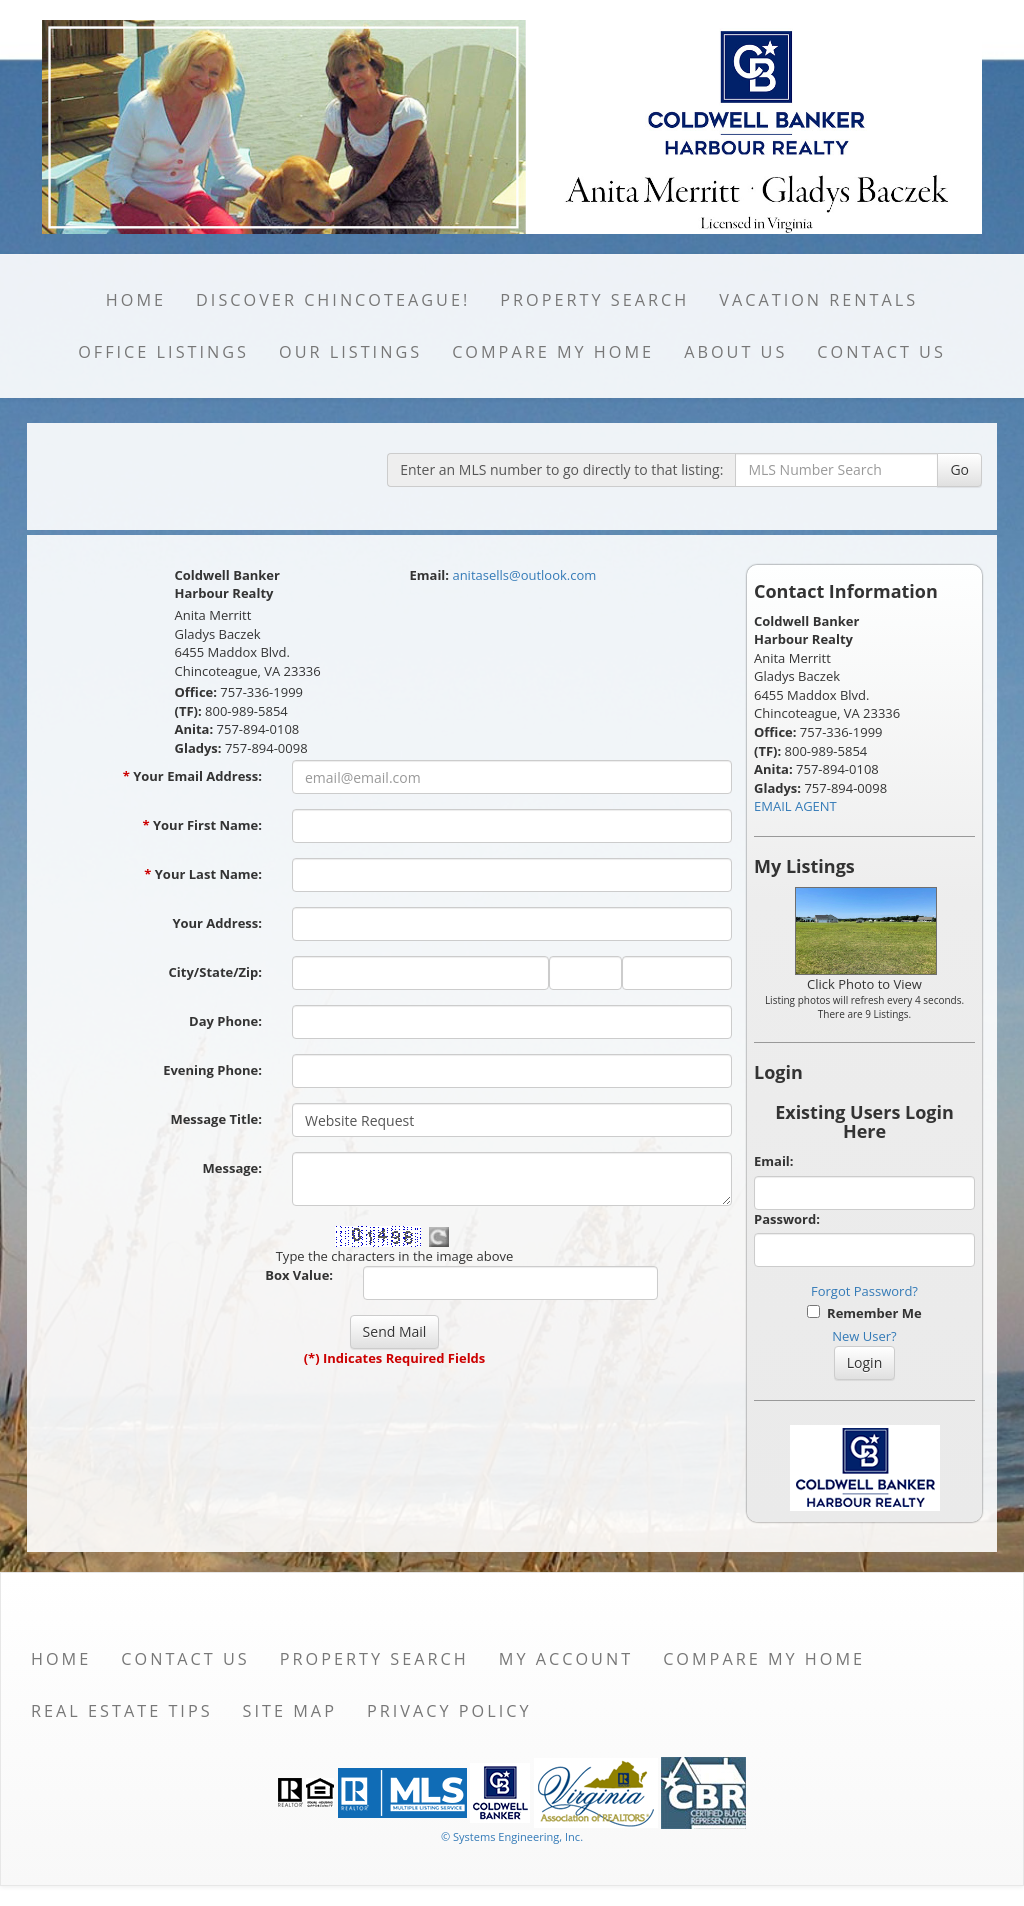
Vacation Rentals (818, 300)
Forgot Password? (864, 1291)
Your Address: (217, 923)
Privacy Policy (449, 1711)
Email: (774, 1161)
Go (959, 469)
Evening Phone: (212, 1070)
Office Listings (163, 352)
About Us (735, 352)
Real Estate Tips (122, 1711)
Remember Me (864, 1313)
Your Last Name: (203, 874)
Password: (787, 1219)
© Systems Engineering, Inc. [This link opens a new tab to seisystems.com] (512, 1836)
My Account (566, 1659)
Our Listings (350, 352)
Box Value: (299, 1275)
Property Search (594, 300)
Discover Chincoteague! (333, 300)
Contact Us (881, 352)
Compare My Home (553, 352)
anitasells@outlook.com (524, 575)
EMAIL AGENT (795, 806)
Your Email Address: (192, 776)
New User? (864, 1336)
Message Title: (216, 1119)
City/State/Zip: (215, 972)
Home (136, 300)
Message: (232, 1168)
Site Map (290, 1711)
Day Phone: (225, 1021)
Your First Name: (202, 825)
